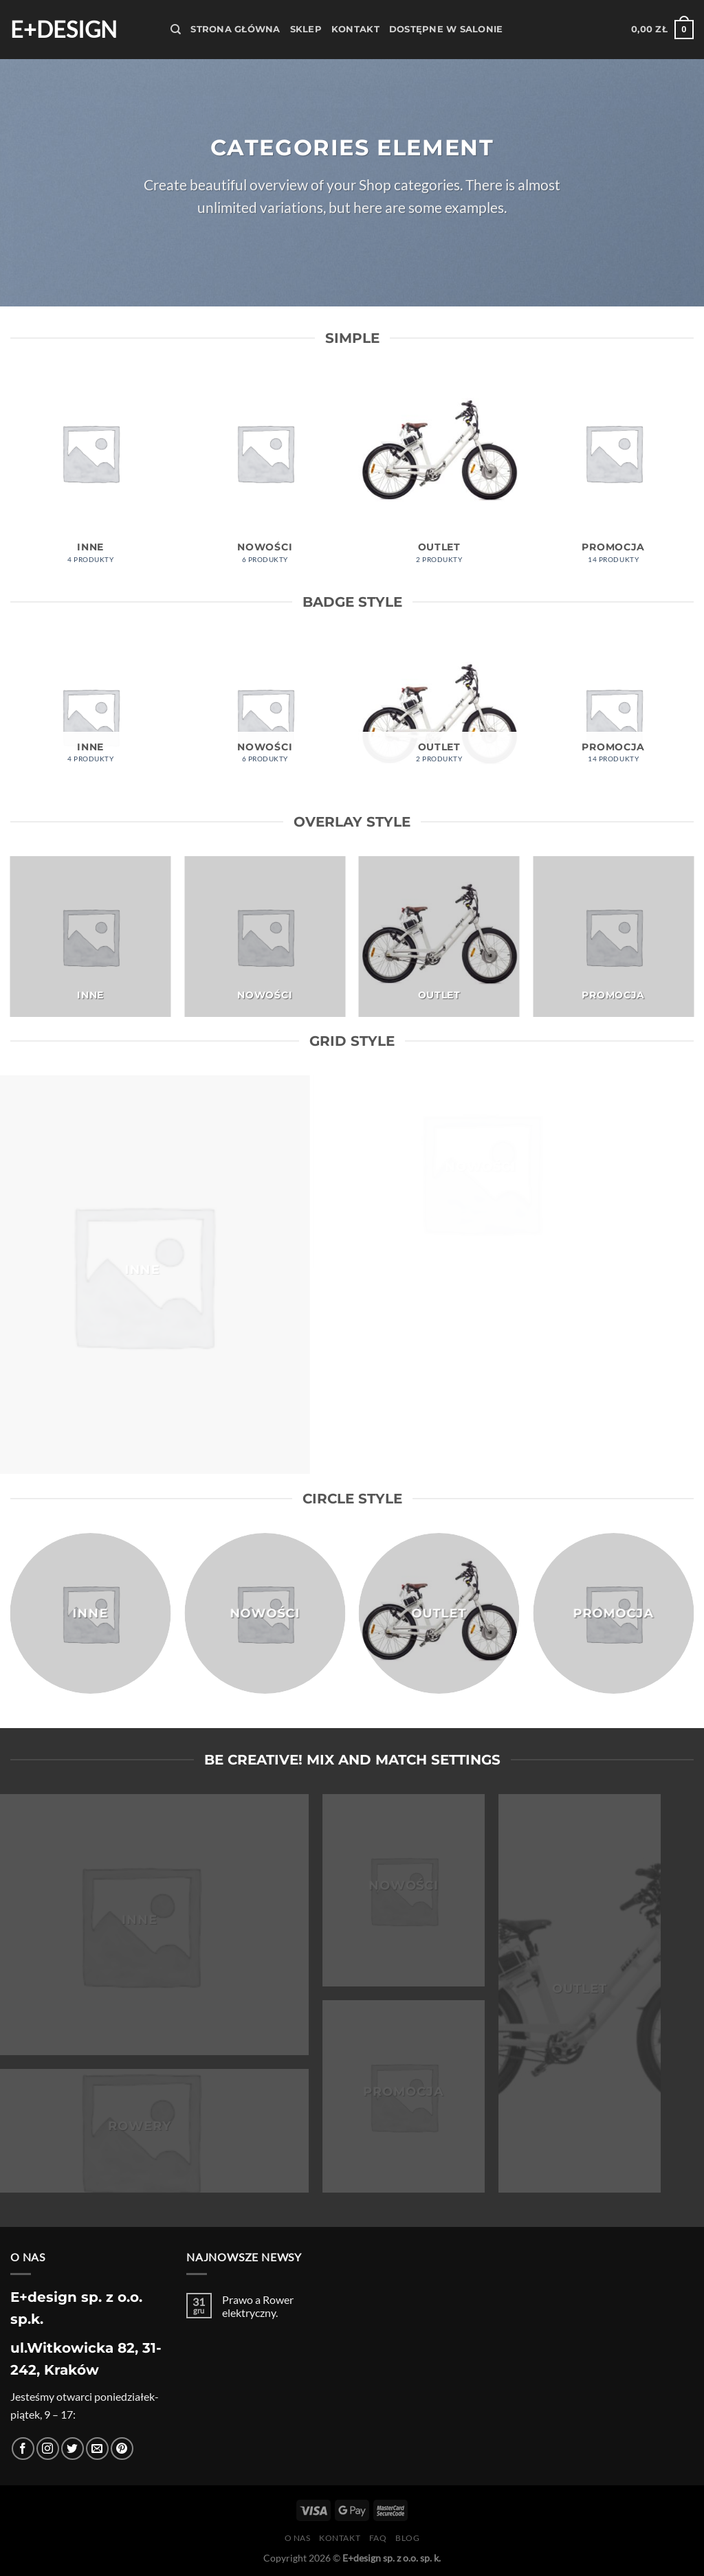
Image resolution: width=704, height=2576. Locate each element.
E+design (63, 30)
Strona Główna (235, 29)
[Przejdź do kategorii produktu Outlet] (439, 475)
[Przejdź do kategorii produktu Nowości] (264, 475)
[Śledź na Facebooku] (23, 2448)
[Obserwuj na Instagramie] (47, 2448)
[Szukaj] (175, 29)
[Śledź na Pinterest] (122, 2448)
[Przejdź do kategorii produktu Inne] (90, 475)
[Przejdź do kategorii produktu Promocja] (613, 475)
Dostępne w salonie (446, 29)
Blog (407, 2538)
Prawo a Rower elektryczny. (258, 2306)
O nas (298, 2538)
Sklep (306, 29)
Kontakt (355, 29)
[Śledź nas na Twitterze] (72, 2448)
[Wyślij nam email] (97, 2448)
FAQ (378, 2538)
